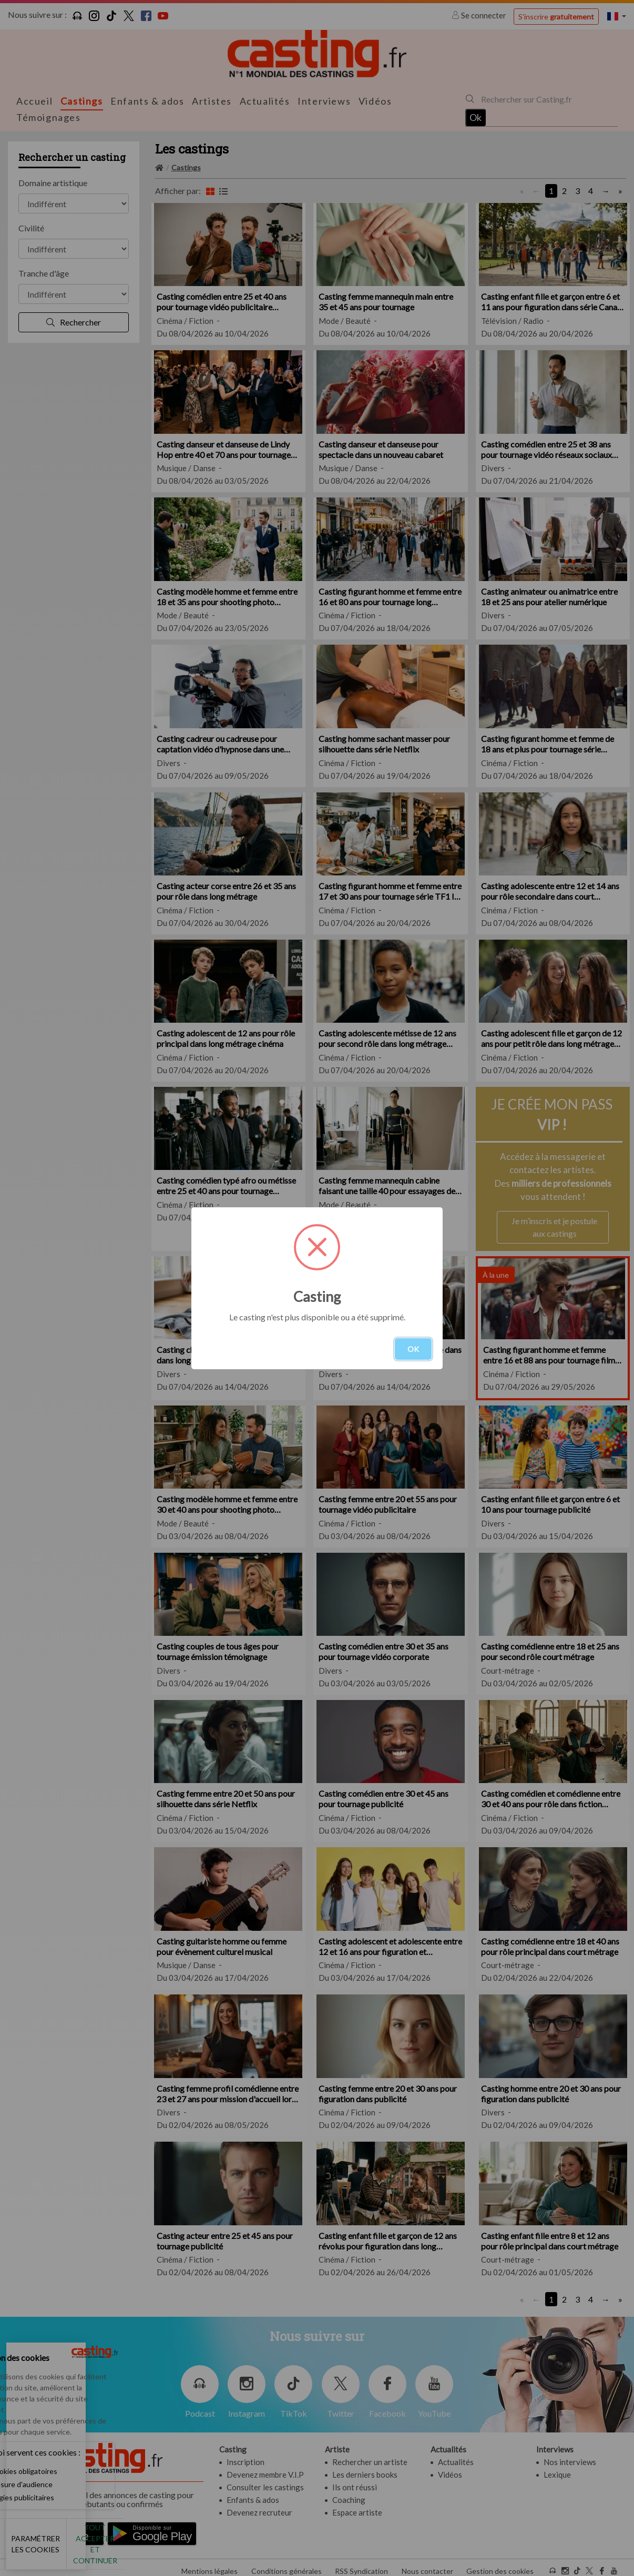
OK (413, 1349)
